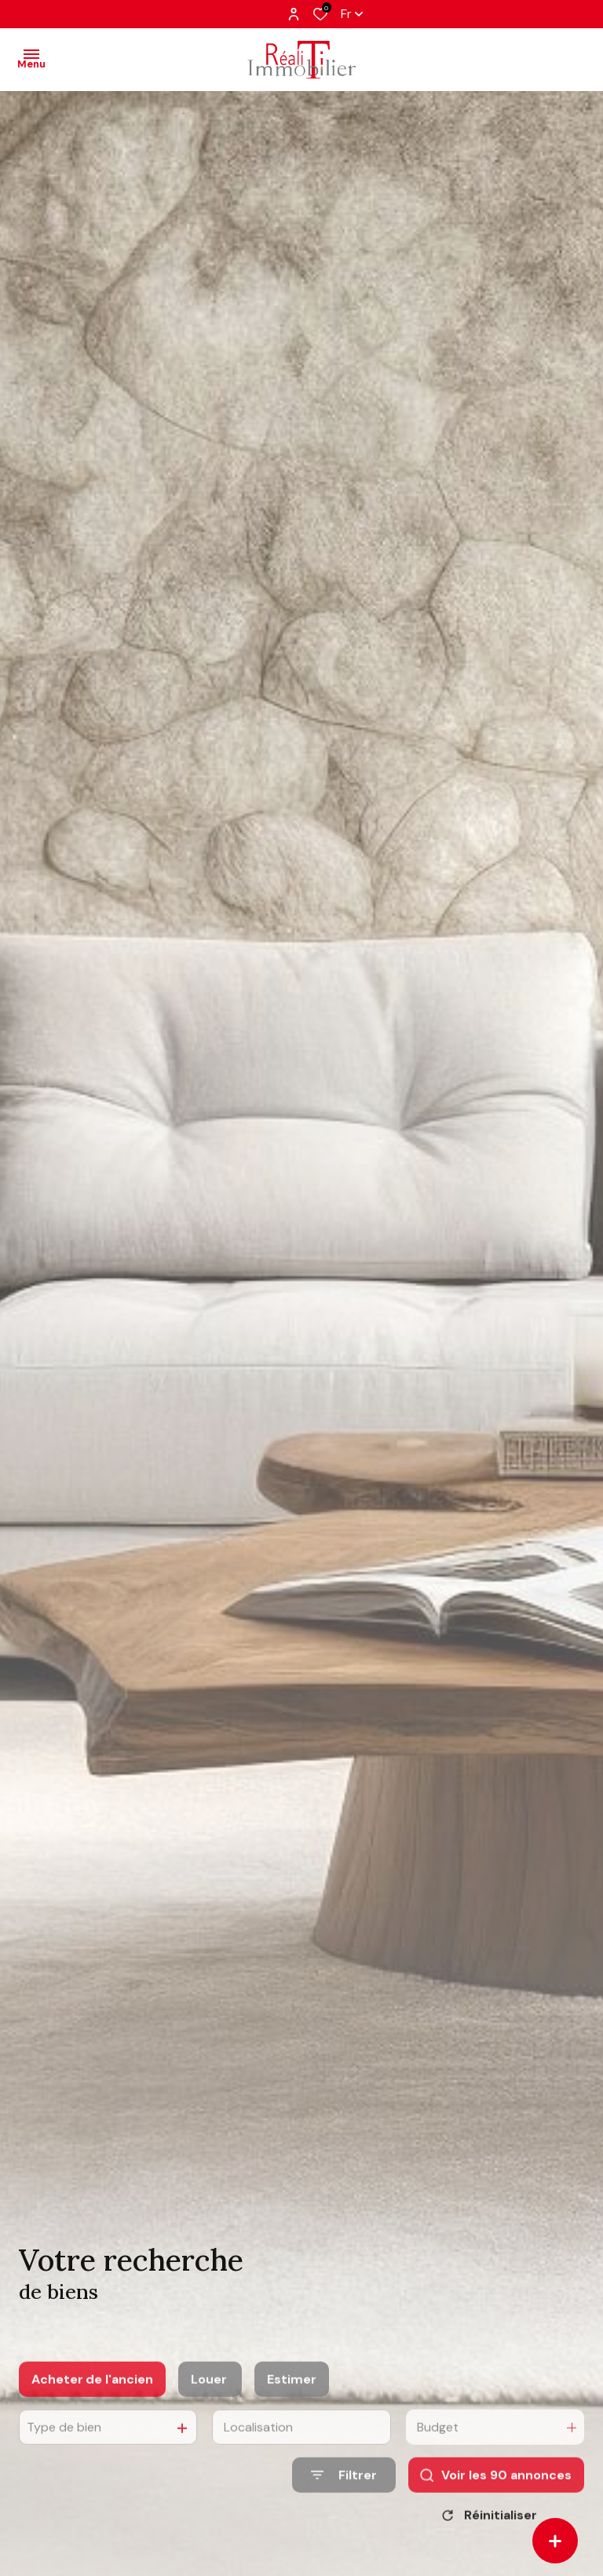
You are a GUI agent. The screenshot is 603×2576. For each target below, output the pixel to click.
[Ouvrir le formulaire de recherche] (344, 2496)
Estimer (291, 2400)
